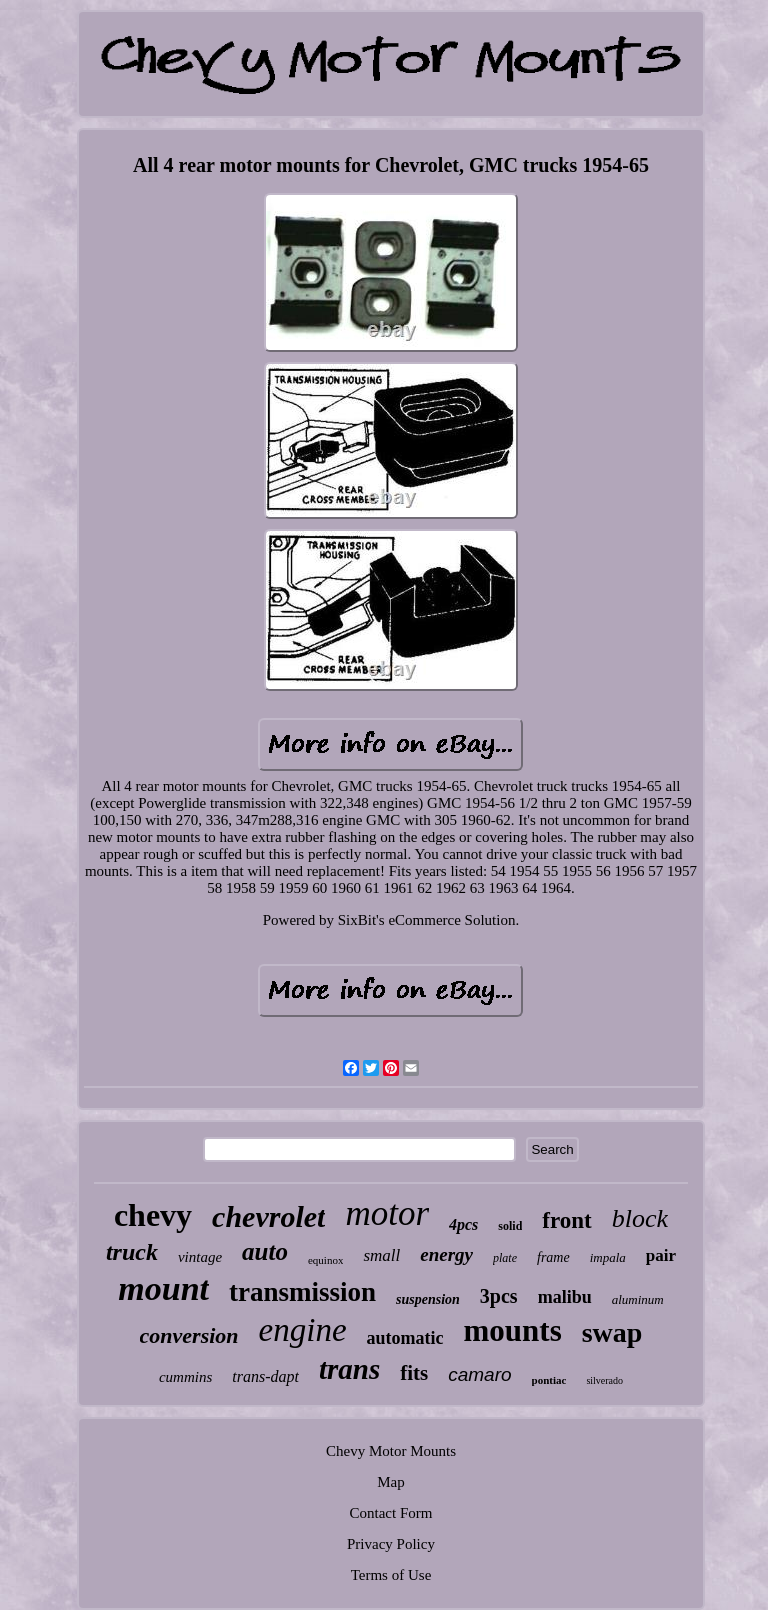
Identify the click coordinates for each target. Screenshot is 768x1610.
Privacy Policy (391, 1544)
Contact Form (391, 1513)
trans (349, 1369)
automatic (405, 1338)
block (640, 1218)
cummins (185, 1377)
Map (391, 1482)
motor (387, 1213)
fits (414, 1373)
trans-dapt (265, 1376)
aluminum (638, 1299)
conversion (189, 1335)
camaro (479, 1374)
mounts (513, 1330)
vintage (200, 1257)
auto (265, 1251)
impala (608, 1257)
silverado (604, 1380)
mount (163, 1288)
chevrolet (268, 1216)
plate (505, 1258)
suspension (428, 1299)
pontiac (549, 1380)
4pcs (463, 1224)
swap (612, 1332)
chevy (153, 1215)
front (566, 1220)
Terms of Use (391, 1575)
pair (661, 1255)
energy (446, 1254)
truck (132, 1252)
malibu (565, 1297)
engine (303, 1330)
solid (510, 1226)
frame (553, 1257)
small (381, 1255)
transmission (302, 1292)
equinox (325, 1260)
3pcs (499, 1296)
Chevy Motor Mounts (391, 1451)
